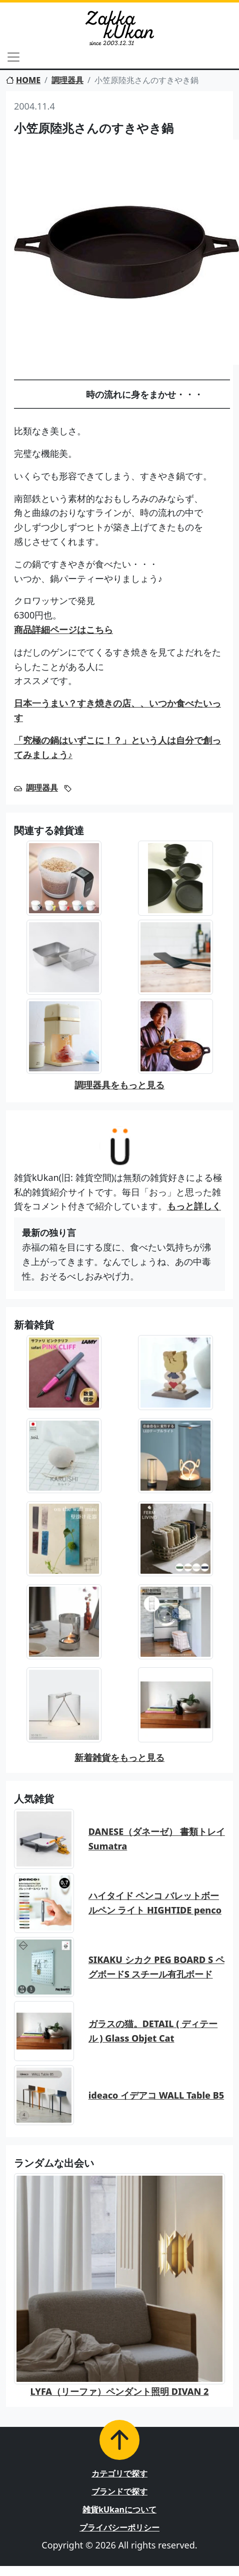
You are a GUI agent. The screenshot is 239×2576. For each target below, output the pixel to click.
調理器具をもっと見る (119, 1085)
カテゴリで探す (120, 2473)
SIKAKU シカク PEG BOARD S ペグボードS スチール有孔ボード (156, 1967)
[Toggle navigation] (13, 57)
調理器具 (68, 80)
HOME (23, 80)
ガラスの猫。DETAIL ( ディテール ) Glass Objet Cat (153, 2031)
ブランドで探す (120, 2491)
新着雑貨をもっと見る (119, 1757)
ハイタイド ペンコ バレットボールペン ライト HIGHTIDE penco (155, 1902)
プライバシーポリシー (120, 2527)
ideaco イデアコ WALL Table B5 (156, 2095)
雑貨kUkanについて (119, 2509)
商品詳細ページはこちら (63, 629)
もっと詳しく (194, 1206)
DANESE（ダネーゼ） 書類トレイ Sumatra (156, 1838)
